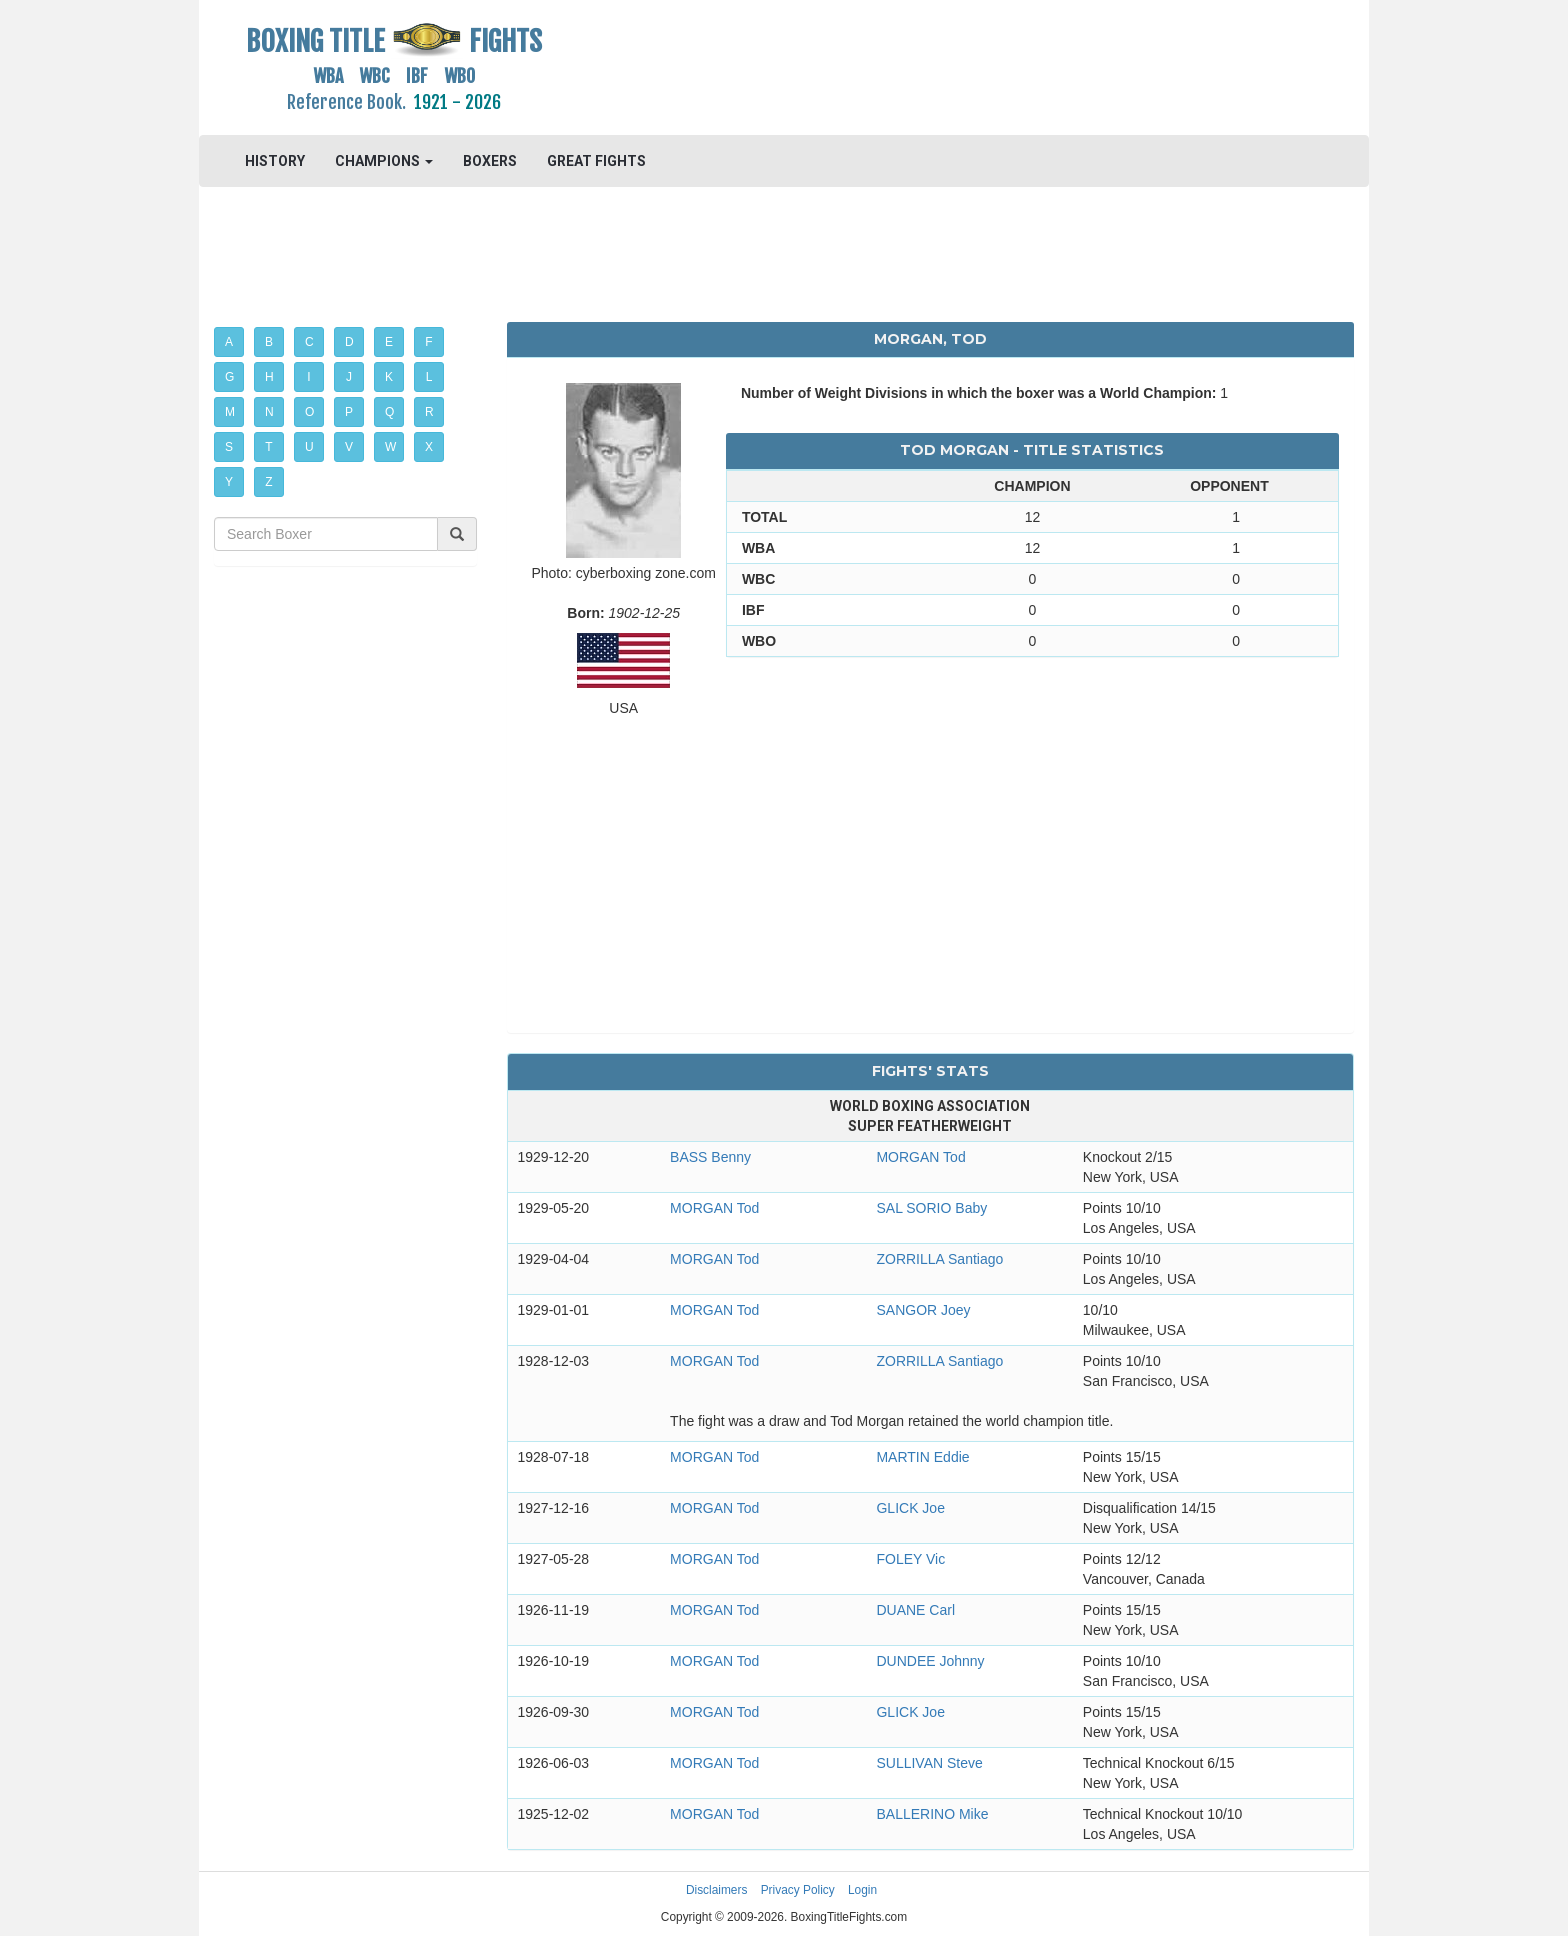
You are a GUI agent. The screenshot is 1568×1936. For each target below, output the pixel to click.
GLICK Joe (910, 1508)
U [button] (309, 447)
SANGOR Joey (923, 1310)
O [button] (309, 412)
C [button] (309, 342)
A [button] (229, 342)
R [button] (429, 412)
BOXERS (490, 161)
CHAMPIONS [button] (384, 161)
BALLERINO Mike (932, 1814)
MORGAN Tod (920, 1157)
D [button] (349, 342)
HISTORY (275, 161)
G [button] (229, 377)
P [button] (349, 412)
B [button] (269, 342)
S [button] (229, 447)
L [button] (429, 377)
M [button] (230, 412)
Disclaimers (716, 1890)
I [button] (308, 377)
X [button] (429, 447)
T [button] (268, 447)
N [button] (269, 412)
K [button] (389, 377)
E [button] (389, 342)
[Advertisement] (930, 65)
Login (862, 1890)
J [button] (349, 377)
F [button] (428, 342)
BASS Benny (710, 1157)
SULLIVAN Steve (929, 1763)
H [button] (269, 377)
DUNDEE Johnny (930, 1661)
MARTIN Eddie (922, 1457)
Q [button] (389, 412)
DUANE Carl (915, 1610)
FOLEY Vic (910, 1559)
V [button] (349, 447)
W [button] (390, 447)
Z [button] (268, 482)
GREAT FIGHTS (596, 161)
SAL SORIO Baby (931, 1208)
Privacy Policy (798, 1890)
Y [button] (229, 482)
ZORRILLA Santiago (939, 1259)
